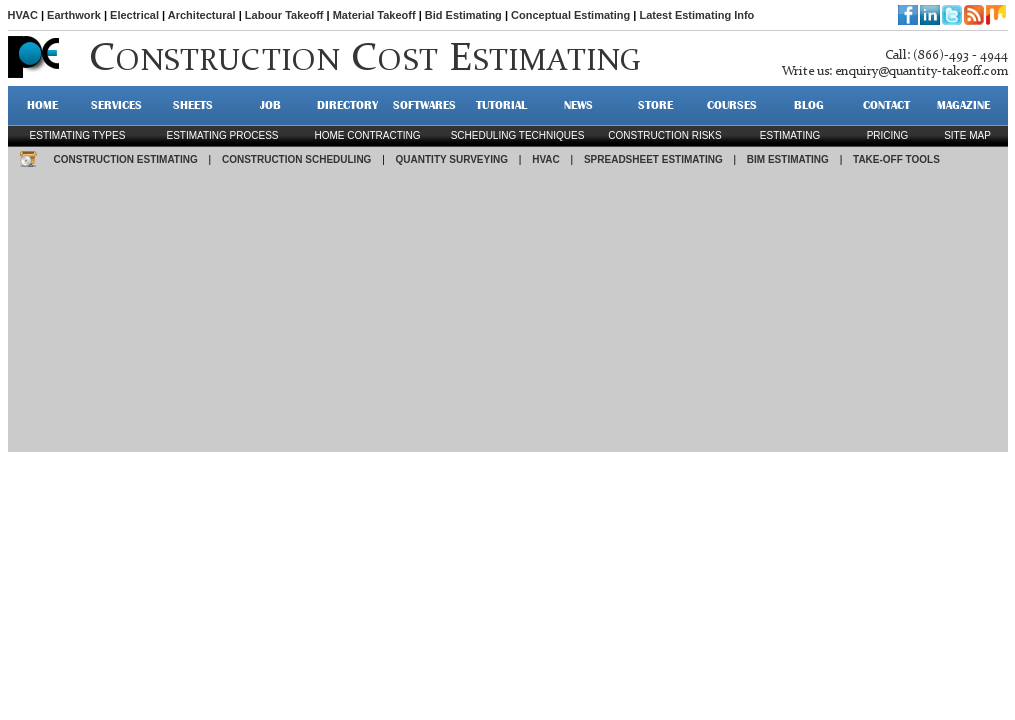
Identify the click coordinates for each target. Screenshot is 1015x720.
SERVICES (116, 105)
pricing (888, 135)
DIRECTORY (347, 105)
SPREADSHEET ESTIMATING (653, 159)
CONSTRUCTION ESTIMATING (126, 159)
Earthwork (74, 15)
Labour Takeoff (284, 15)
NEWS (578, 105)
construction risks (664, 135)
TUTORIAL (501, 105)
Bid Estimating (463, 15)
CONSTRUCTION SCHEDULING (296, 159)
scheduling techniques (518, 135)
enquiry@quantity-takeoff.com (921, 71)
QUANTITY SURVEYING (452, 159)
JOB (270, 105)
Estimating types (78, 135)
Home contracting (367, 135)
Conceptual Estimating (570, 15)
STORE (655, 105)
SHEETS (193, 105)
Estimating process (222, 135)
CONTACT (886, 105)
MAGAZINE (963, 105)
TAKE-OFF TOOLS (896, 159)
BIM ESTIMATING (788, 159)
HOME (42, 105)
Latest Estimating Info (696, 15)
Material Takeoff (374, 15)
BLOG (809, 105)
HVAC (23, 15)
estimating (790, 135)
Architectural (202, 15)
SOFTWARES (424, 105)
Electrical (134, 15)
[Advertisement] (508, 312)
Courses (732, 105)
